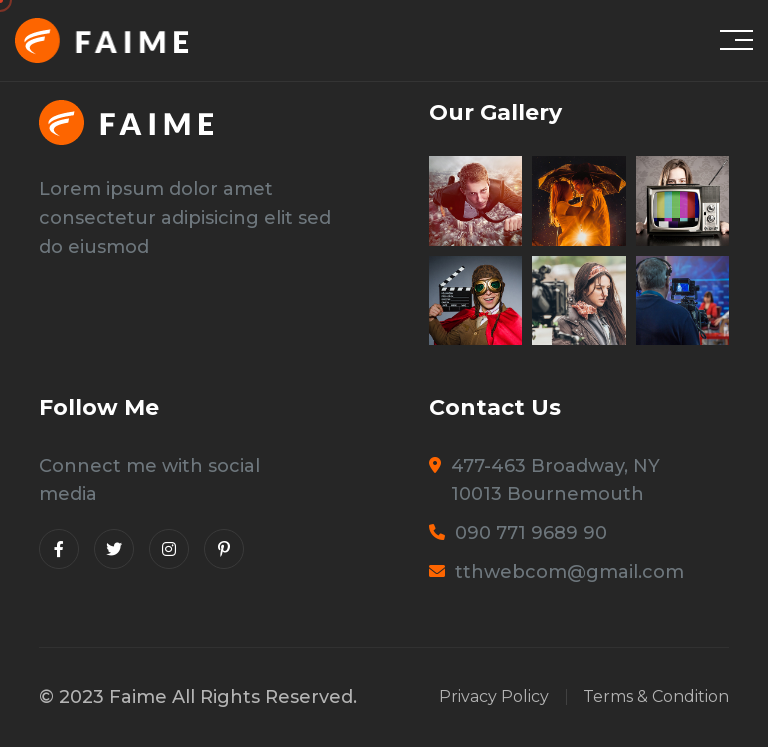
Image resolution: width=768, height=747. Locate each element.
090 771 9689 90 (531, 533)
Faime (138, 697)
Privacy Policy (494, 697)
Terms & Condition (656, 697)
